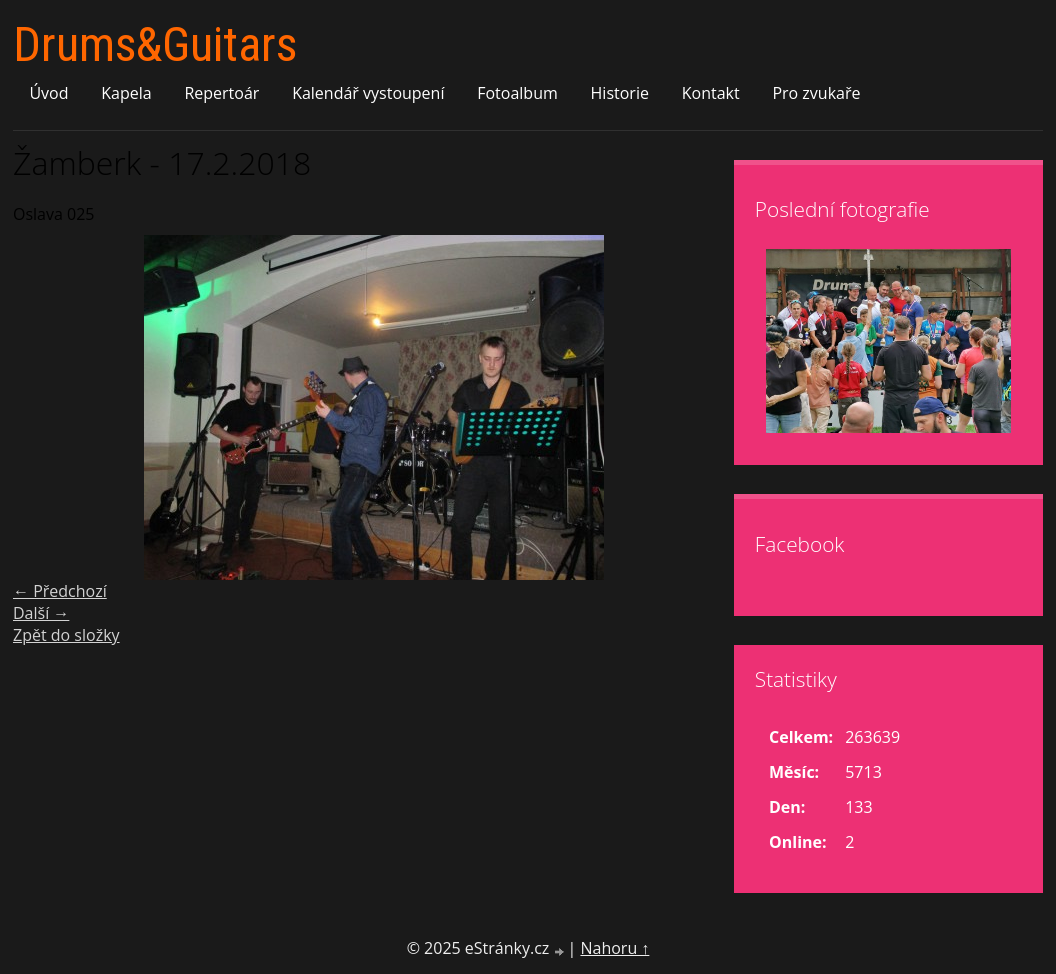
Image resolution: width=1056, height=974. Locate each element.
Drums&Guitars (155, 44)
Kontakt (711, 93)
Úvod (48, 93)
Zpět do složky (66, 635)
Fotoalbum (517, 93)
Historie (620, 93)
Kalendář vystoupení (368, 93)
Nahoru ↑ (614, 948)
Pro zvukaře (816, 93)
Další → (41, 613)
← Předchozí (60, 591)
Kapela (126, 93)
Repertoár (221, 93)
